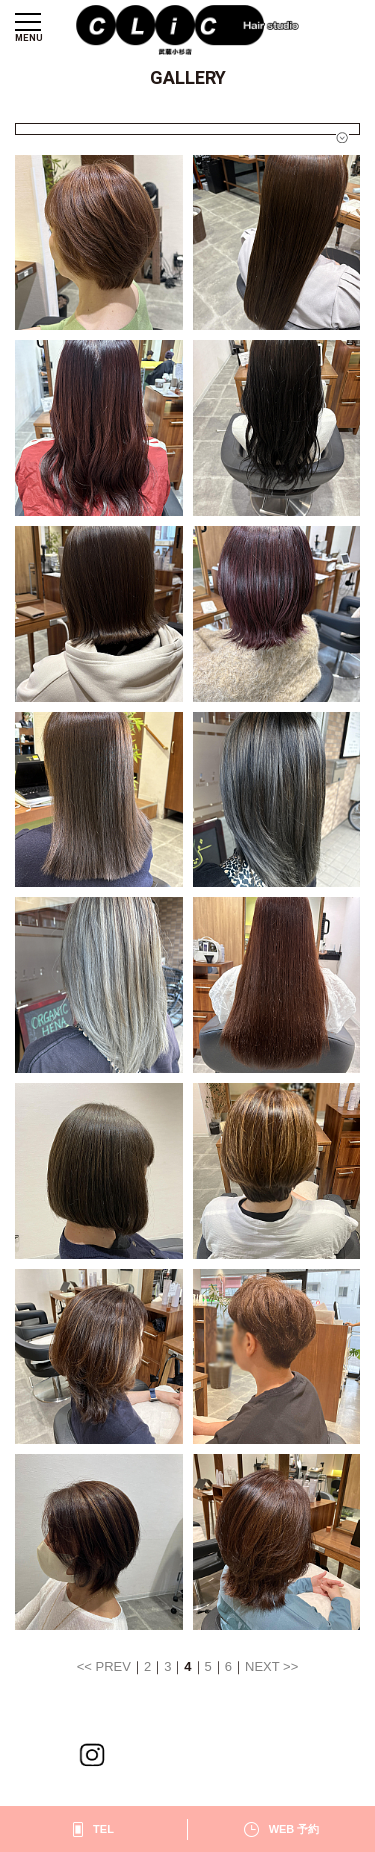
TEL (103, 1829)
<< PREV (104, 1666)
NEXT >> (271, 1666)
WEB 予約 (294, 1829)
